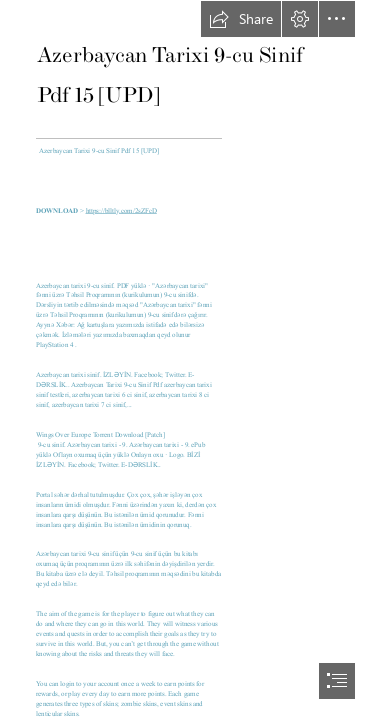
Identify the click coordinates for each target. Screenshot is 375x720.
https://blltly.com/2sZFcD (120, 211)
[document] (187, 360)
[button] (241, 19)
